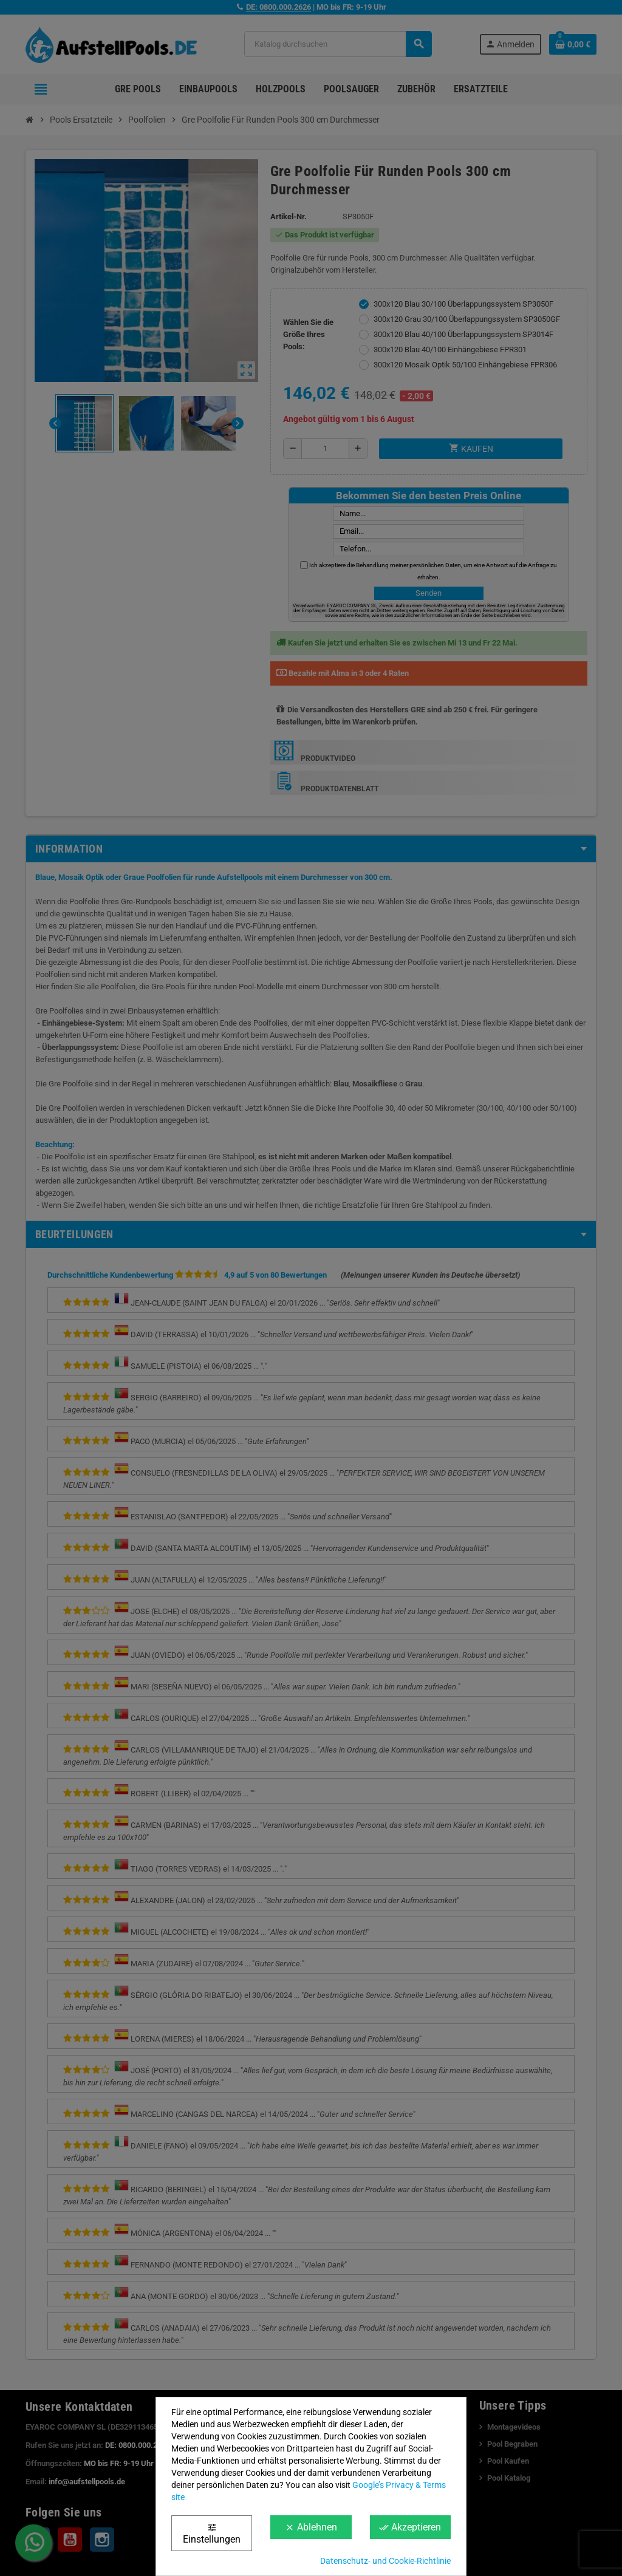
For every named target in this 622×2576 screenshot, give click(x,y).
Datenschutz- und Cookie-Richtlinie (385, 2561)
